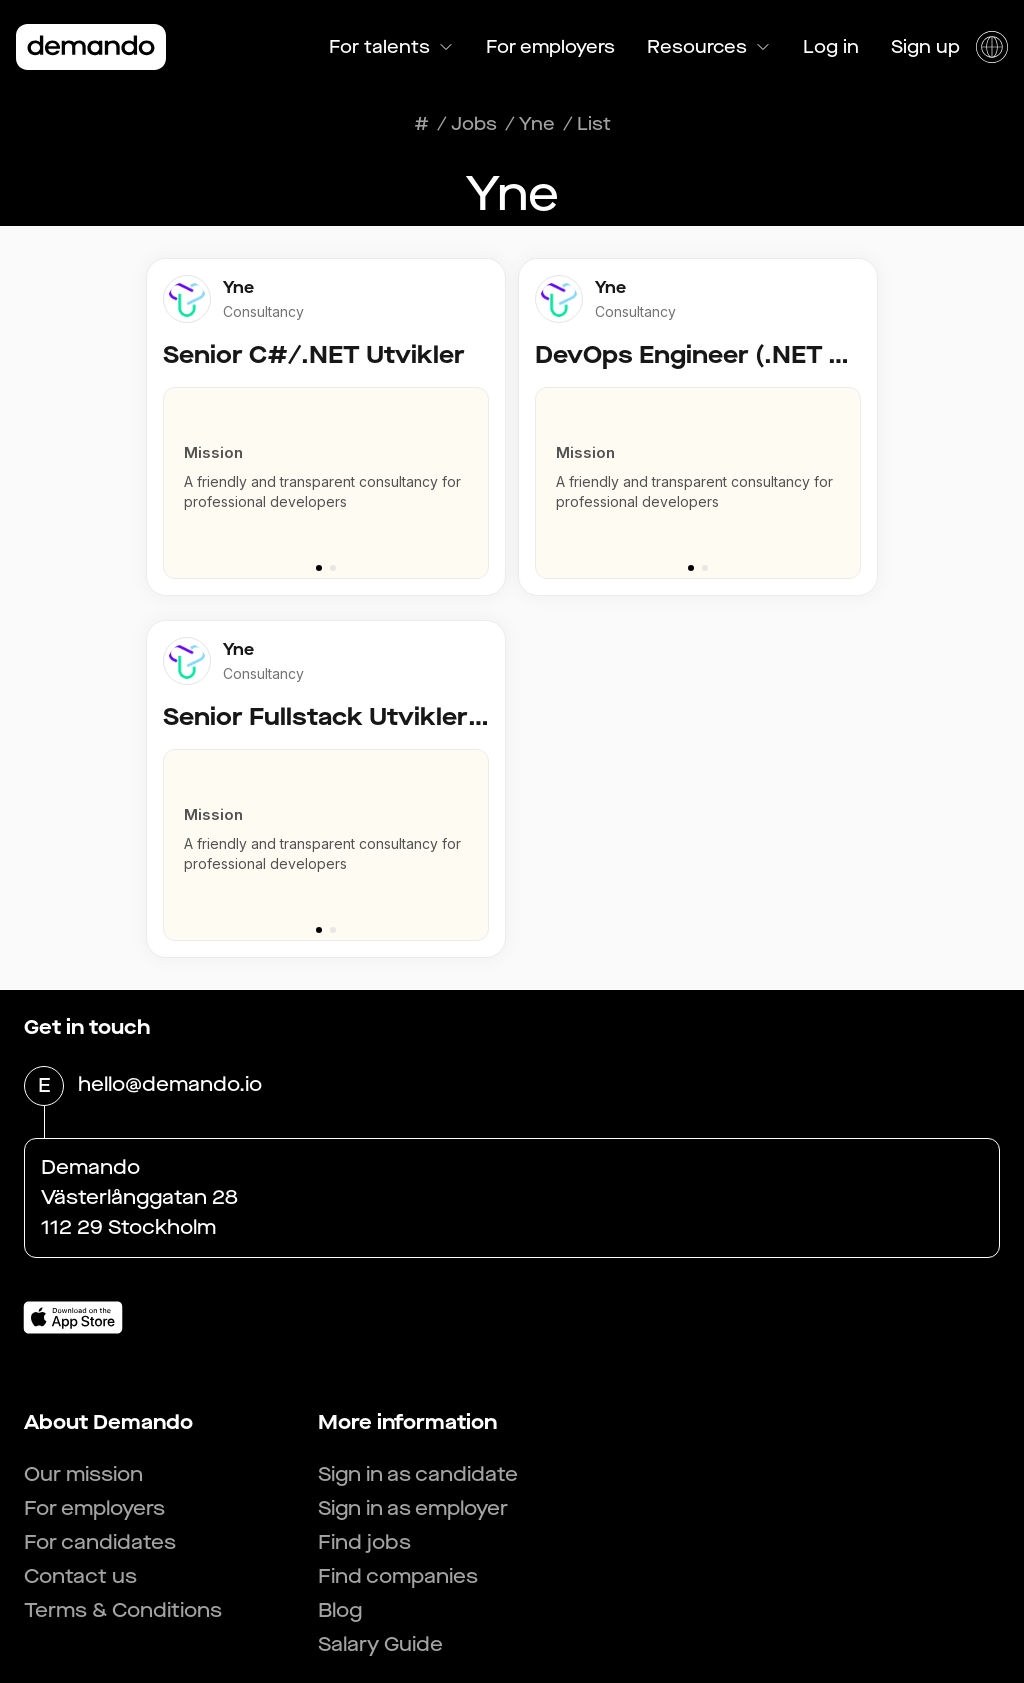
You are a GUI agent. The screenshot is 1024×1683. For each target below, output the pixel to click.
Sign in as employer (413, 1508)
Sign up (925, 47)
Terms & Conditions (123, 1610)
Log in (831, 47)
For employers (550, 47)
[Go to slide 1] (319, 568)
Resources (709, 47)
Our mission (83, 1474)
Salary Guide (380, 1644)
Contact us (80, 1576)
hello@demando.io (170, 1086)
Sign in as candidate (418, 1474)
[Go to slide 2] (333, 568)
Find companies (398, 1576)
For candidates (100, 1542)
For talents (391, 47)
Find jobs (364, 1542)
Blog (340, 1610)
